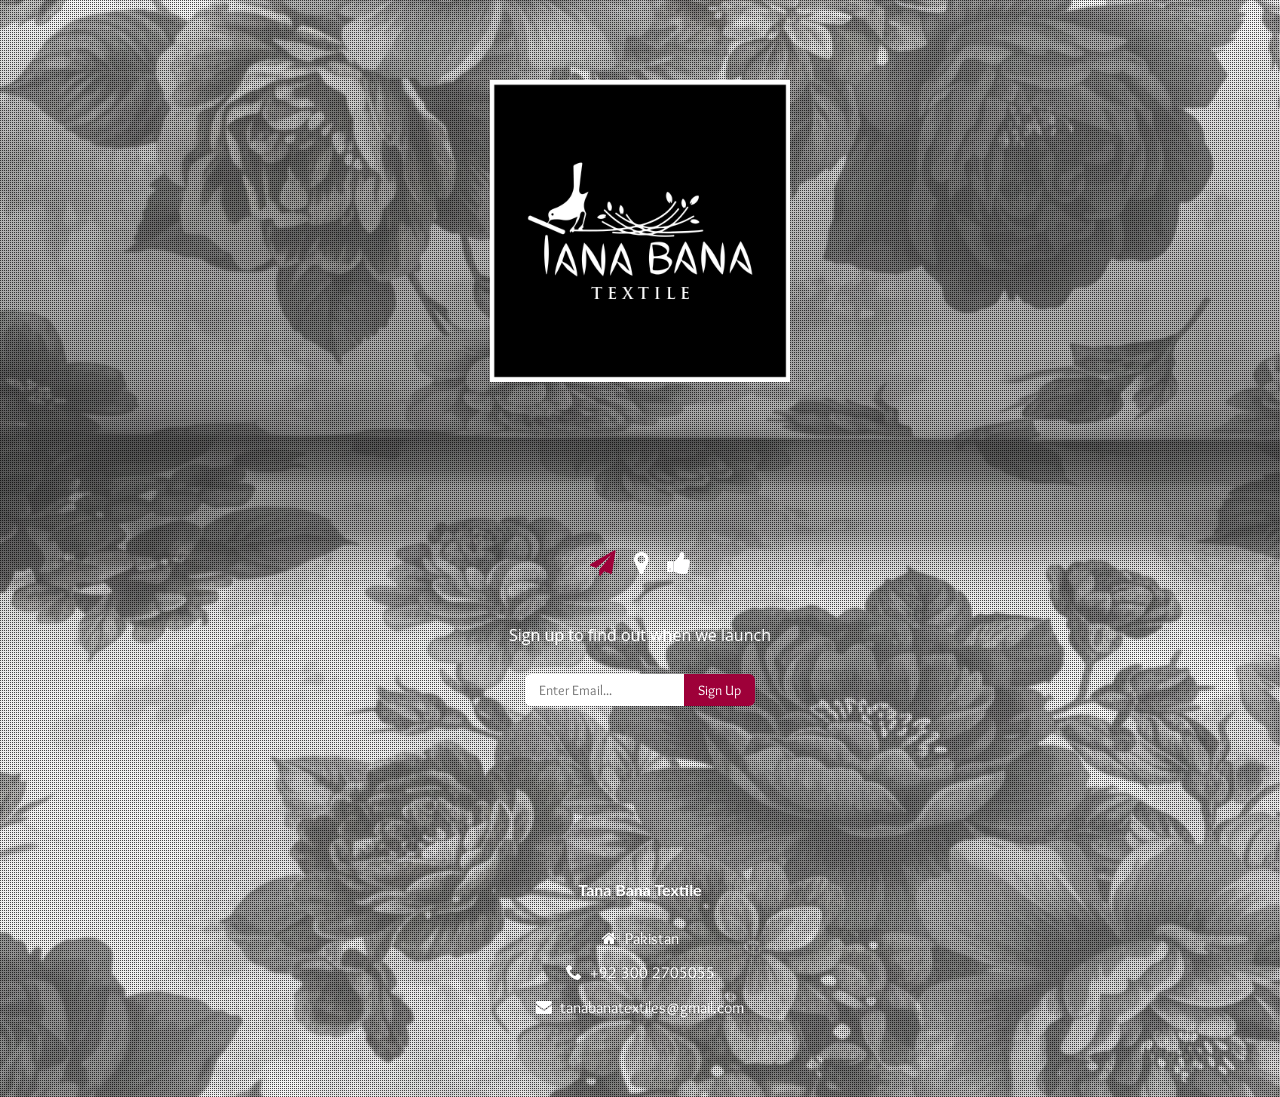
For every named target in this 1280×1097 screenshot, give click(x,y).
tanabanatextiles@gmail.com (652, 1007)
